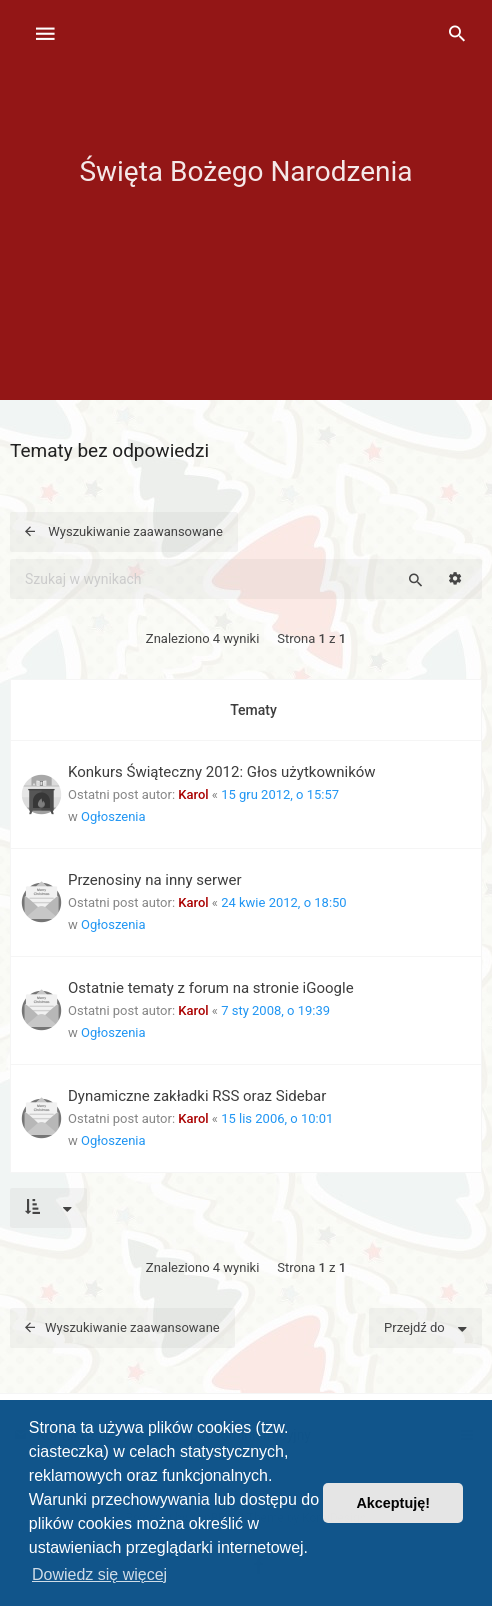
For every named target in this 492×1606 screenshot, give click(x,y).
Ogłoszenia (113, 816)
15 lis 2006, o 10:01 (277, 1118)
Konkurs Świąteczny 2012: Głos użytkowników (222, 772)
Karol (193, 794)
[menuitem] (457, 35)
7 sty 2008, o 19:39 (275, 1010)
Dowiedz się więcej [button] (99, 1574)
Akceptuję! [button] (393, 1503)
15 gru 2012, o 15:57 (280, 794)
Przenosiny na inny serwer (155, 880)
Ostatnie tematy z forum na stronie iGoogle (211, 988)
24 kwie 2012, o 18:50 (284, 902)
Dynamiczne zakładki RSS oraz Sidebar (197, 1096)
